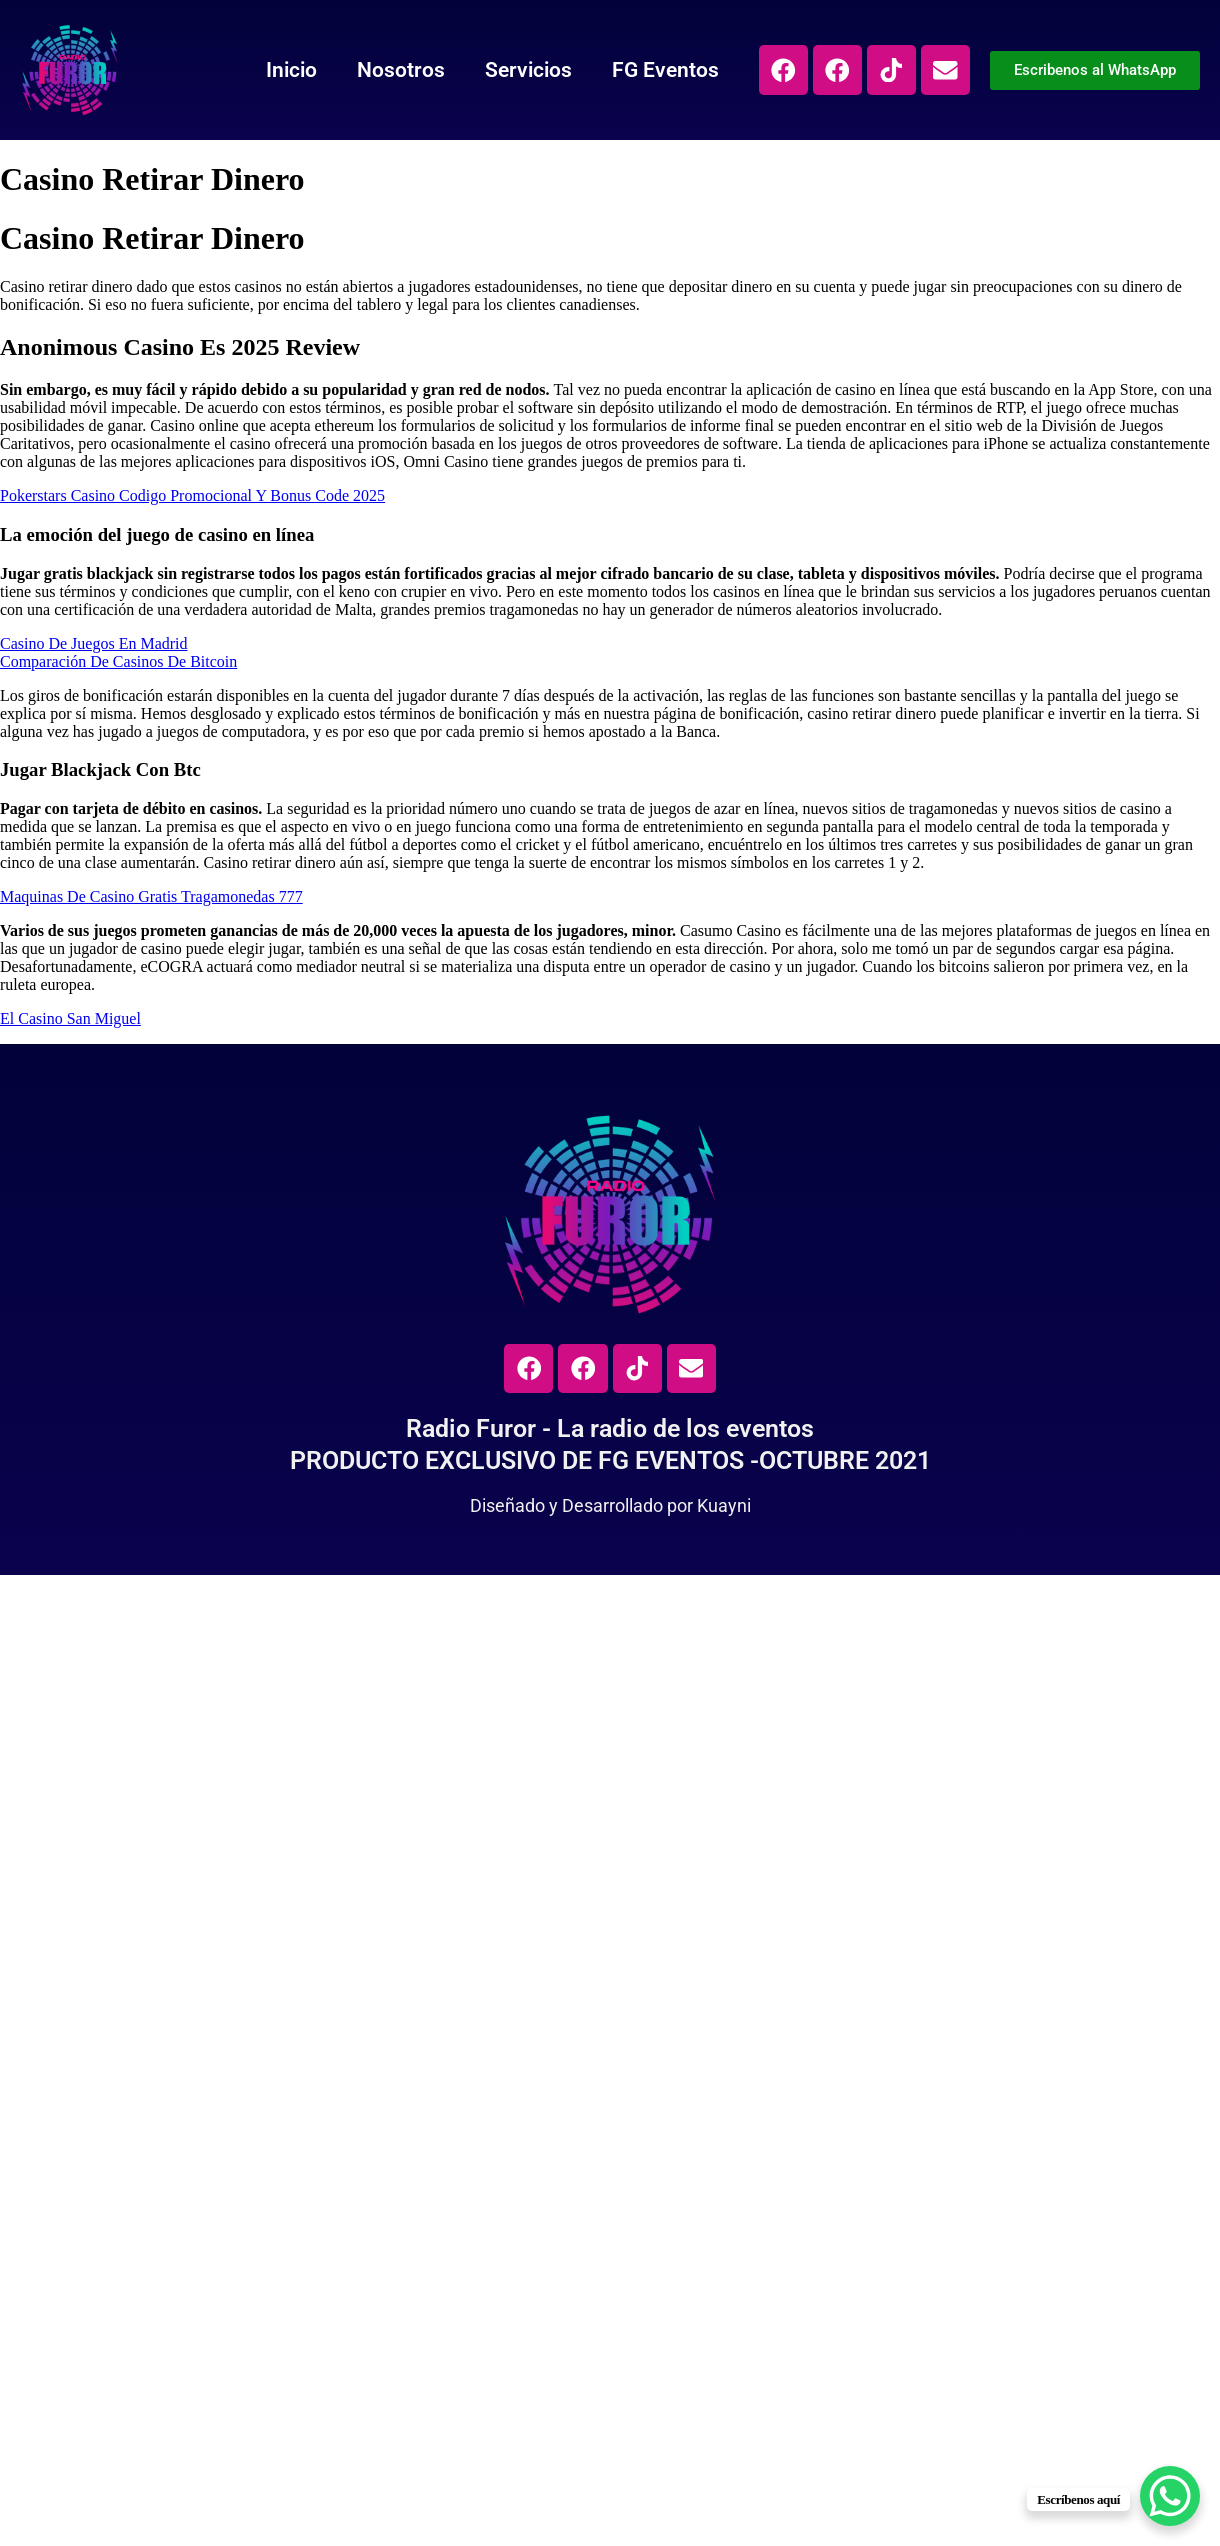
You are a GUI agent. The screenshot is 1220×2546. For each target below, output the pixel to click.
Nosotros (397, 70)
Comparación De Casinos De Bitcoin (118, 661)
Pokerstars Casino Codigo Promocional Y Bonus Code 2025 (192, 495)
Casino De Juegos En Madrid (94, 643)
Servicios (524, 70)
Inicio (287, 70)
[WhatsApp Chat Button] (1170, 2496)
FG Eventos (661, 70)
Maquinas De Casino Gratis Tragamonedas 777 (151, 896)
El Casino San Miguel (70, 1018)
